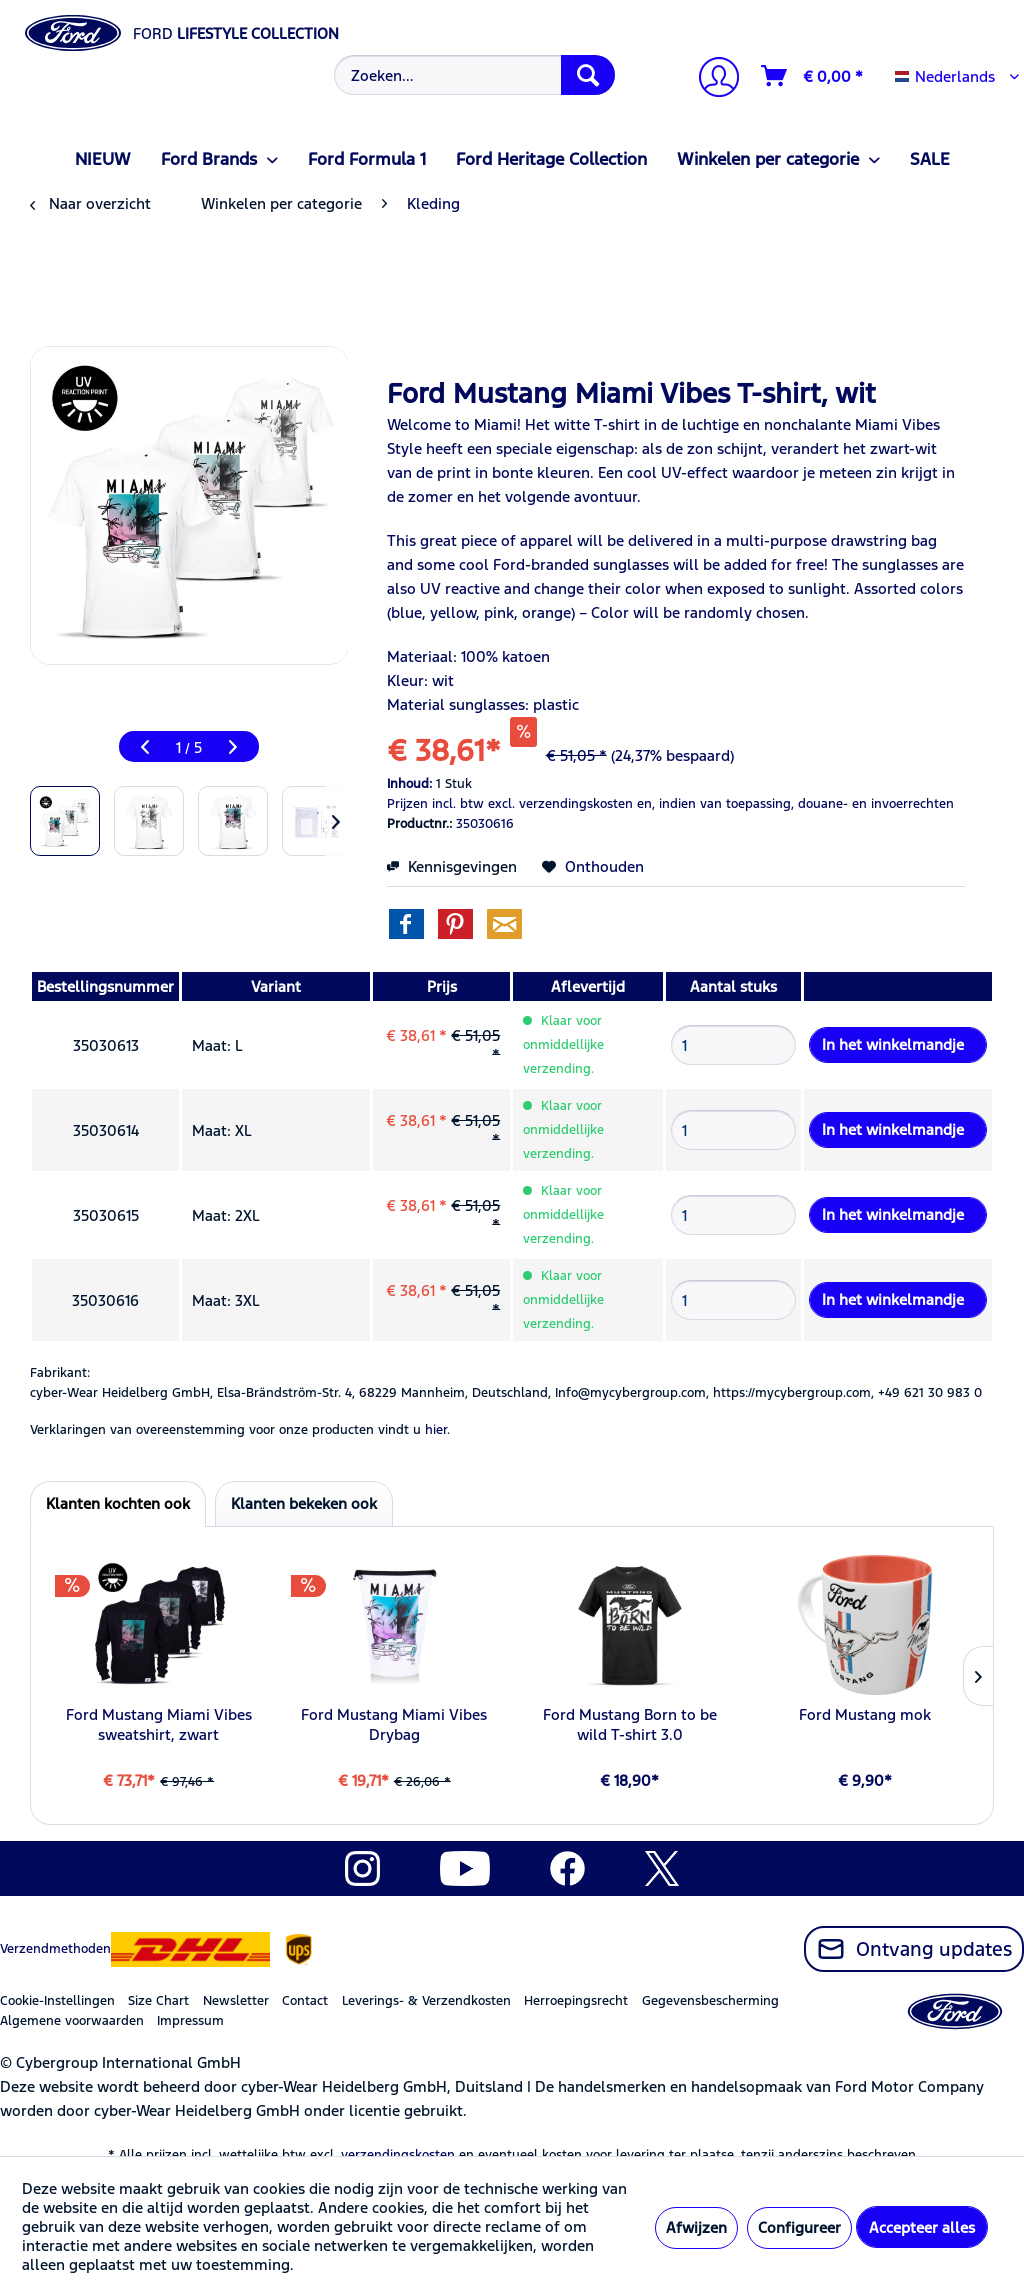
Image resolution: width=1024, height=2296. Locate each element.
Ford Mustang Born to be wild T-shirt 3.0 (630, 1724)
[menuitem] (472, 75)
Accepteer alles (922, 2227)
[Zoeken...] (475, 75)
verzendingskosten (398, 2155)
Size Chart (158, 2001)
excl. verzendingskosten (560, 804)
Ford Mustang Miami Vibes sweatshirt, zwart (159, 1724)
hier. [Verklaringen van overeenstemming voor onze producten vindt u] (437, 1430)
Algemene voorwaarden (72, 2021)
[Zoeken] (588, 75)
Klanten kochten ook (118, 1503)
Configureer (799, 2227)
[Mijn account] (711, 79)
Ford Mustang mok (865, 1714)
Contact (305, 2001)
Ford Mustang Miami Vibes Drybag (394, 1724)
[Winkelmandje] (813, 76)
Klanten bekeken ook (304, 1503)
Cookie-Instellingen (57, 2001)
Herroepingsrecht (576, 2001)
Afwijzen (696, 2227)
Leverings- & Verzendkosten (426, 2001)
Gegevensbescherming (710, 2001)
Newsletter (236, 2001)
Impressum (190, 2021)
